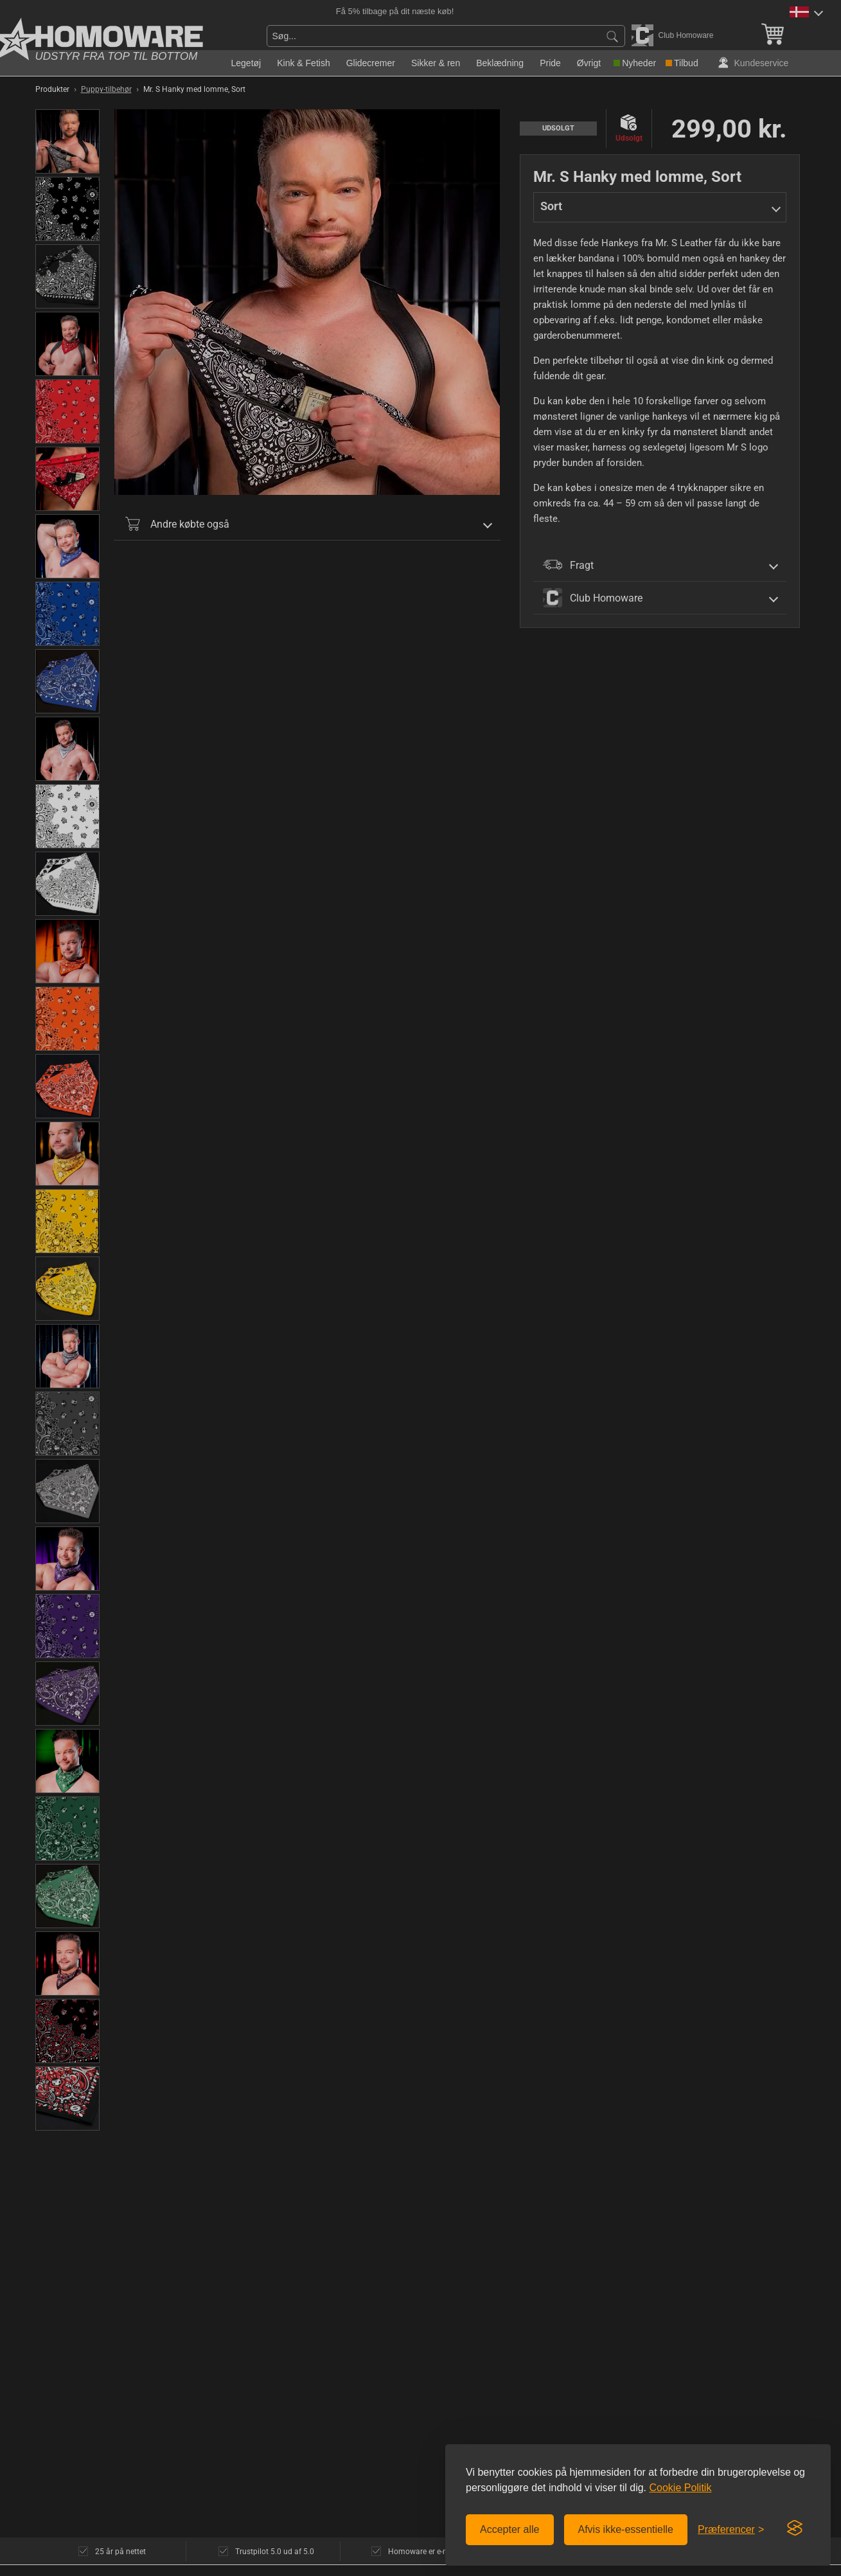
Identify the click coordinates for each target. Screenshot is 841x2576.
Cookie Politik (680, 2487)
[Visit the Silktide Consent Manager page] (794, 2528)
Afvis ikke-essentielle (626, 2529)
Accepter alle (510, 2529)
